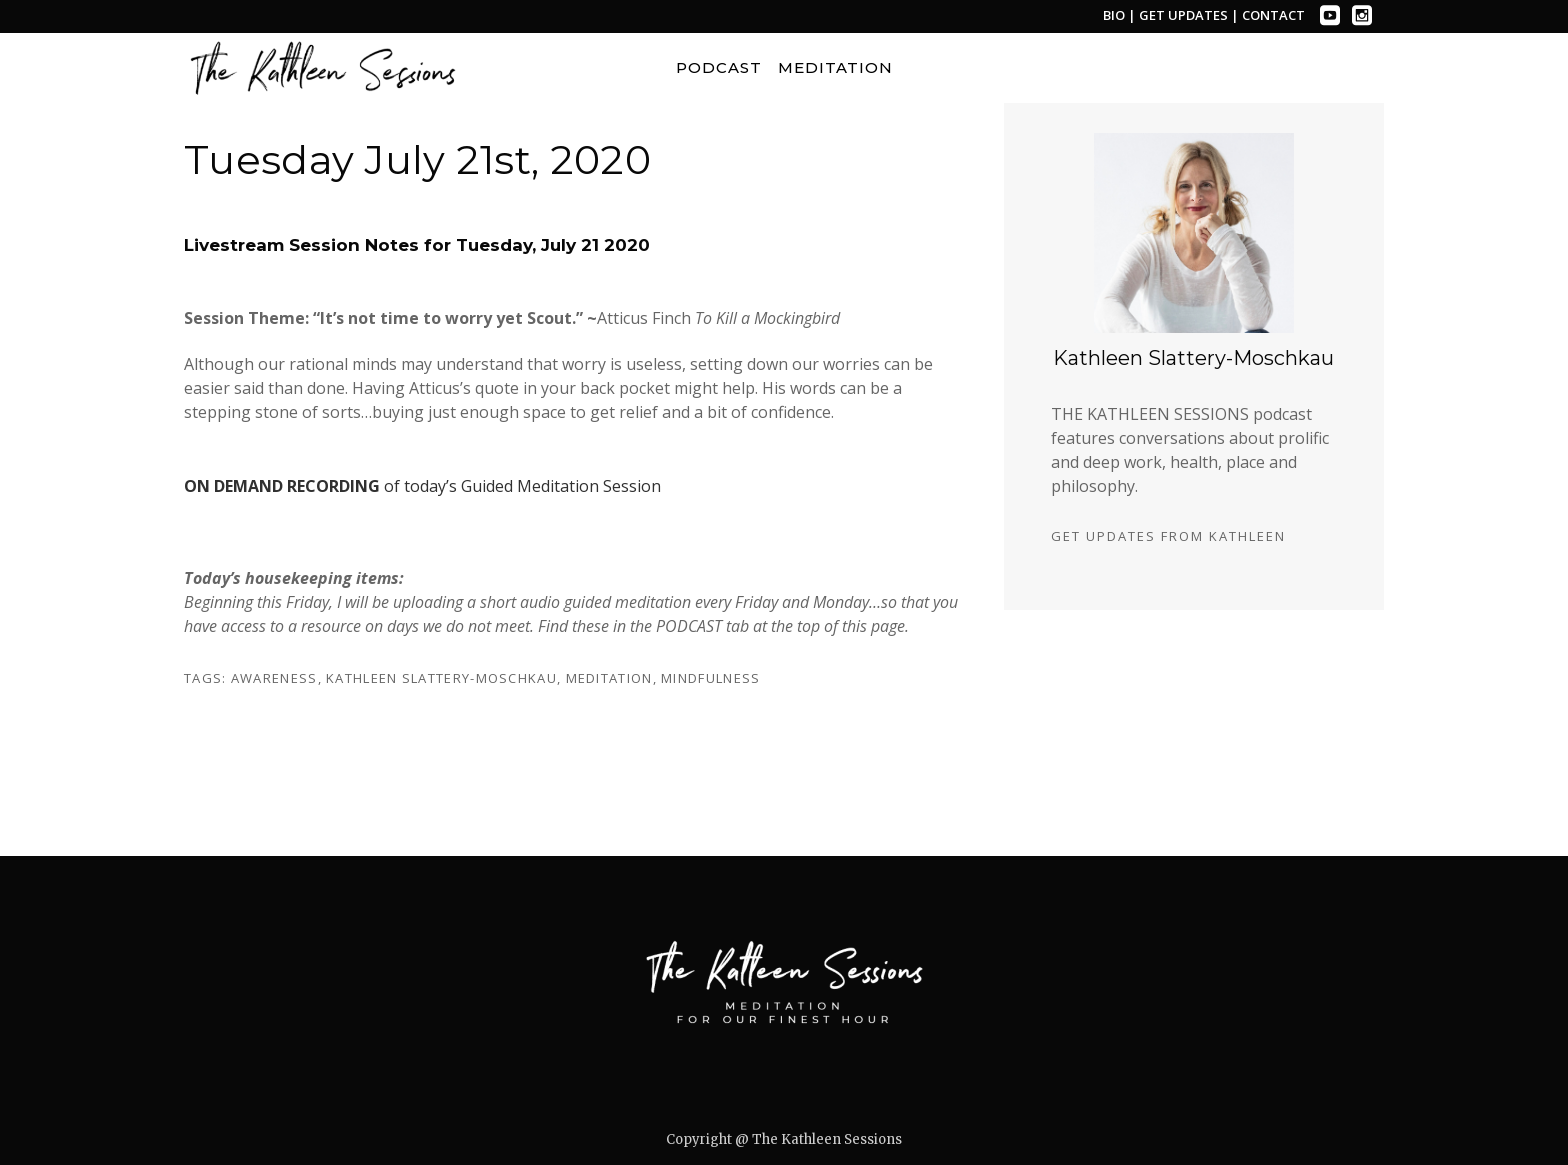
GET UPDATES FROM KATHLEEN (1168, 536)
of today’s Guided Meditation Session (422, 486)
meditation (609, 678)
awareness (274, 678)
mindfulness (710, 678)
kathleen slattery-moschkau (441, 678)
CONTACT (1273, 15)
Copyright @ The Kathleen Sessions (784, 1139)
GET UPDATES (1185, 15)
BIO (1114, 15)
